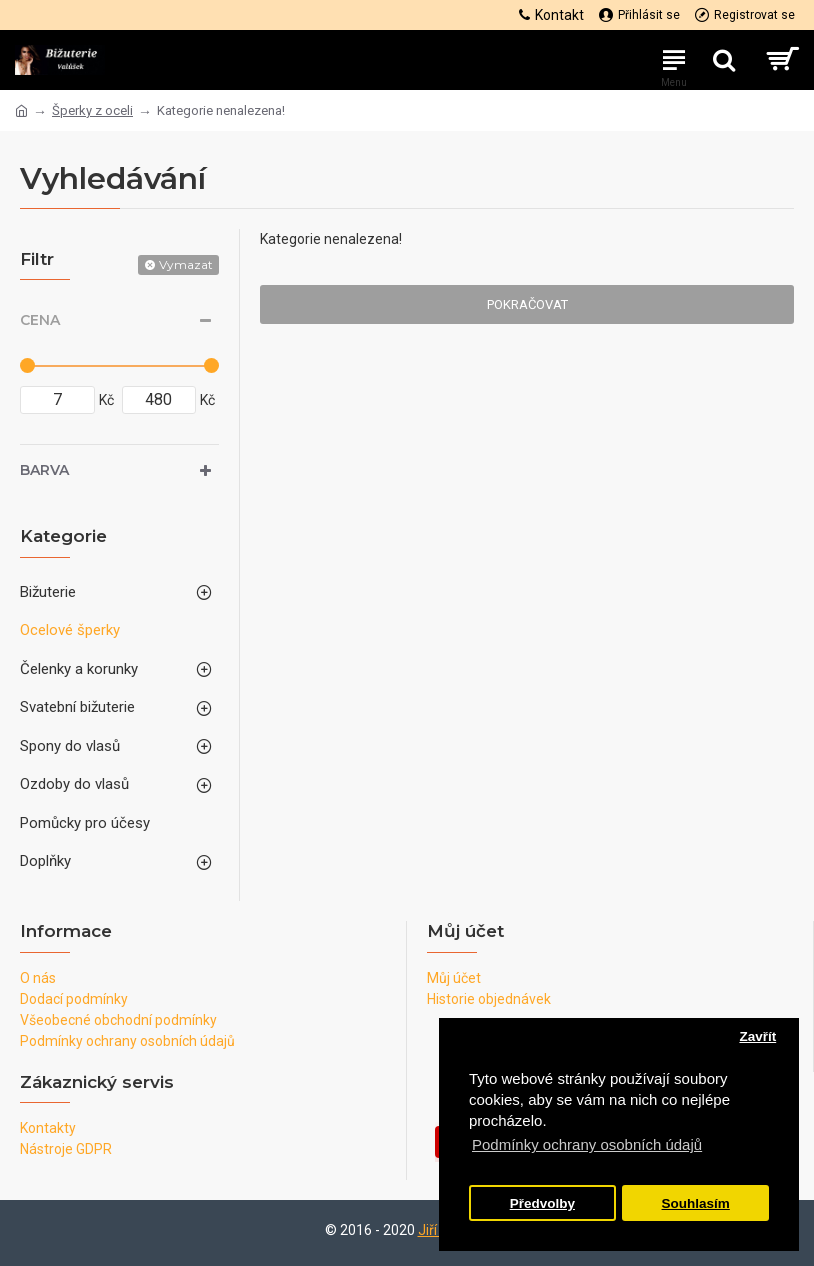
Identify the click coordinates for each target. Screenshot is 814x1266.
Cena (40, 320)
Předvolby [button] (542, 1203)
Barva (44, 470)
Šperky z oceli (92, 110)
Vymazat (186, 264)
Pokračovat (527, 304)
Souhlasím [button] (696, 1203)
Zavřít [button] (757, 1036)
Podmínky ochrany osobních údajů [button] (587, 1144)
